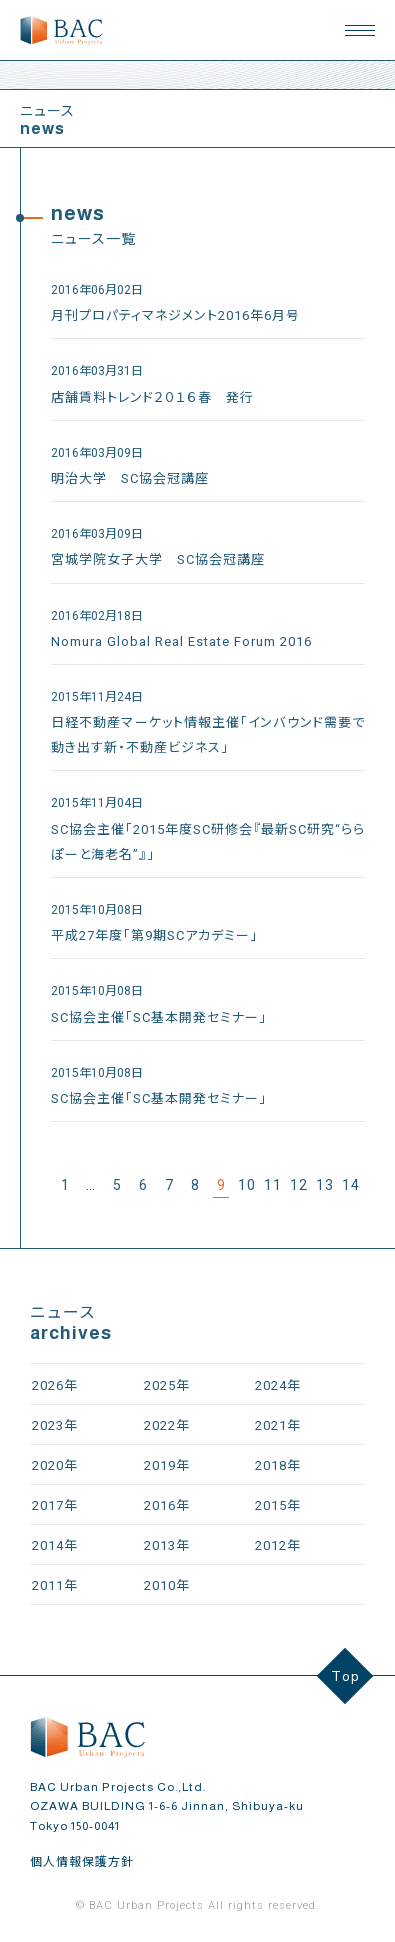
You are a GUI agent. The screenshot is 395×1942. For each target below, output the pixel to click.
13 (325, 1185)
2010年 (167, 1585)
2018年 (278, 1465)
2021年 (278, 1425)
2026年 (55, 1385)
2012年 (278, 1545)
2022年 (167, 1425)
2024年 (278, 1385)
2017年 (55, 1505)
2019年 (167, 1465)
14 (351, 1185)
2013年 (167, 1545)
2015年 (278, 1505)
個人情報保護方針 (82, 1862)
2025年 (167, 1385)
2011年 (55, 1585)
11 (273, 1185)
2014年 (55, 1545)
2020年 (55, 1465)
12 (299, 1185)
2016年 (167, 1505)
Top (345, 1676)
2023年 (55, 1425)
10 (247, 1185)
